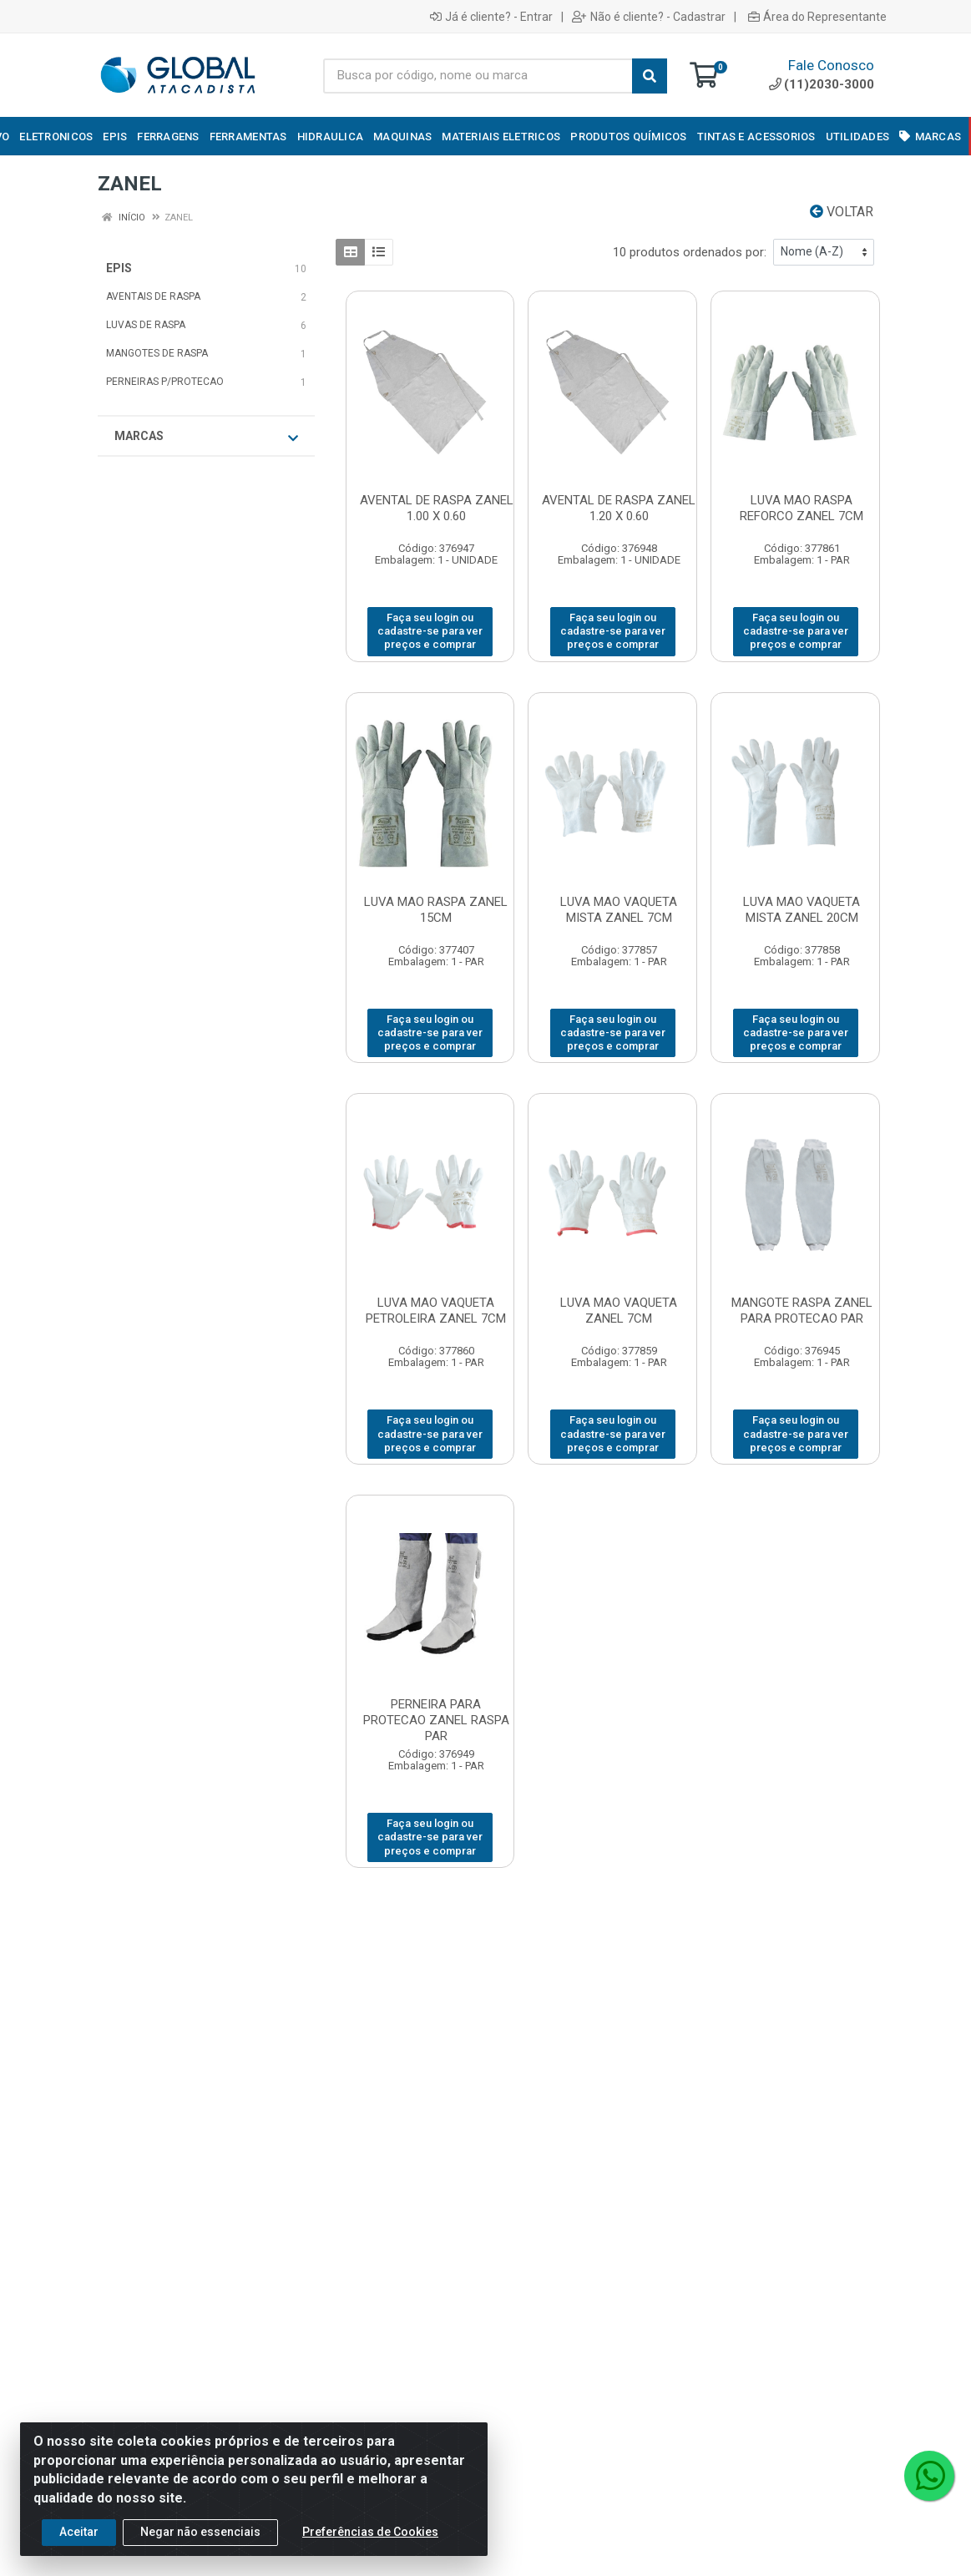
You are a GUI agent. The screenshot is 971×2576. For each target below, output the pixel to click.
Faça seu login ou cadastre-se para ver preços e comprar (430, 631)
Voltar (841, 212)
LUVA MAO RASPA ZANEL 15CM (436, 909)
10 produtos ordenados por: (689, 252)
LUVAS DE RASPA (145, 325)
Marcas (206, 436)
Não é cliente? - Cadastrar (649, 17)
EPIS (119, 268)
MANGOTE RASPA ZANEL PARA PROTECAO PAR (801, 1310)
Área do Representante (817, 17)
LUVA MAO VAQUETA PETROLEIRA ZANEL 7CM (436, 1310)
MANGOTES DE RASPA (157, 353)
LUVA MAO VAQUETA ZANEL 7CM (618, 1310)
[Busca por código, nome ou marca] (478, 76)
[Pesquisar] (649, 76)
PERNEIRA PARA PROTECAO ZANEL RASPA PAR (436, 1720)
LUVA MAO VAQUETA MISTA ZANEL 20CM (801, 909)
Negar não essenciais (200, 2531)
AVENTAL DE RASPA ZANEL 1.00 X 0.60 (436, 508)
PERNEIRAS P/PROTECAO (165, 381)
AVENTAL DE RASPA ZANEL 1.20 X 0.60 (618, 508)
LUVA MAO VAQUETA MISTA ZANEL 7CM (618, 909)
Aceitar (79, 2531)
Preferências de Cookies (370, 2531)
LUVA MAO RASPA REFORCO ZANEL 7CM (801, 508)
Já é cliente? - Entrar (491, 17)
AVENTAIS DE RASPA (153, 296)
